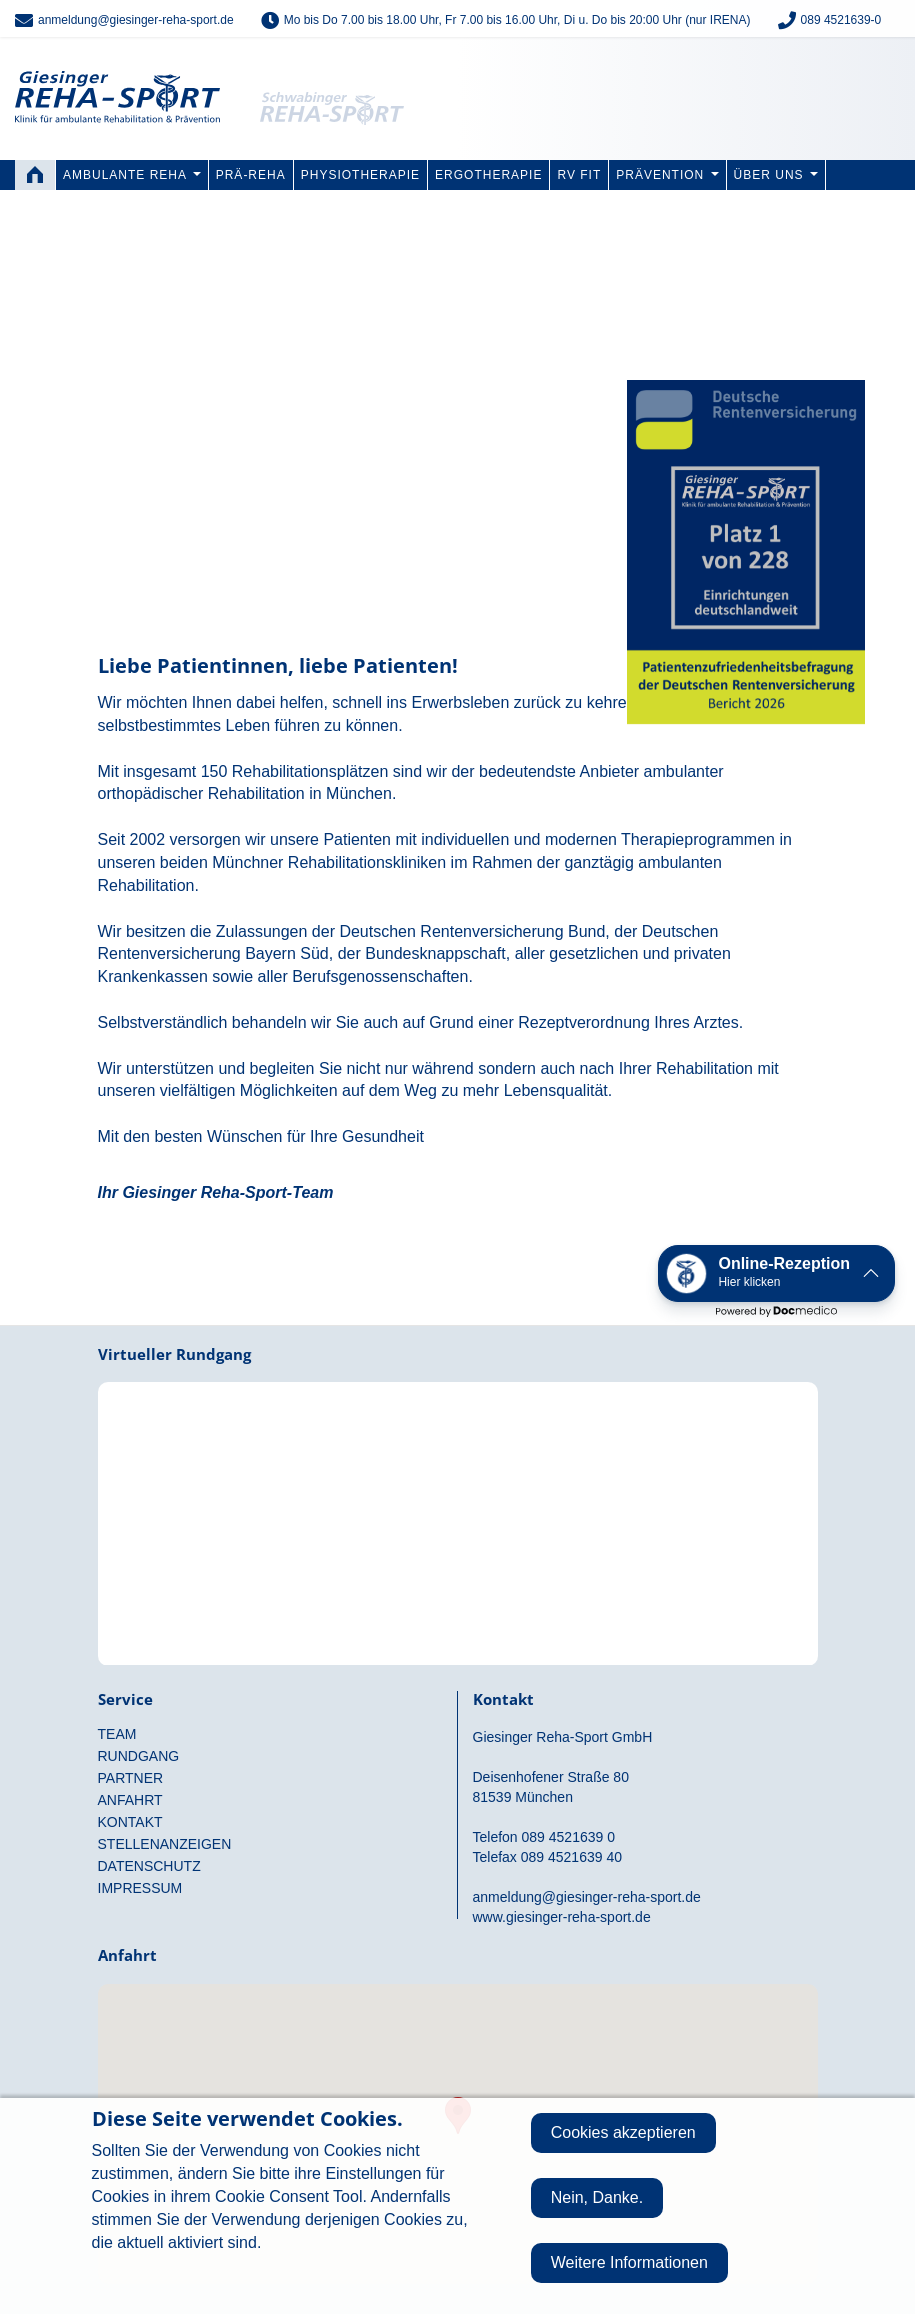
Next (894, 393)
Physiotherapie (360, 175)
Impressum (140, 1888)
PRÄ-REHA (251, 175)
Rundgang (458, 1507)
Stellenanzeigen (165, 1844)
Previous (21, 393)
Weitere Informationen (629, 2262)
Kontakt (130, 1822)
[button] (776, 1273)
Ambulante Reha (132, 175)
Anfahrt (130, 1800)
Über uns (776, 175)
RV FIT (579, 175)
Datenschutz (149, 1866)
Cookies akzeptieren (623, 2132)
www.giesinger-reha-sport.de (562, 1917)
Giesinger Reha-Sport (117, 80)
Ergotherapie (488, 175)
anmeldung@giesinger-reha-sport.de (136, 20)
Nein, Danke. (597, 2197)
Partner (131, 1778)
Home (35, 175)
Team (117, 1734)
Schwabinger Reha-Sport (342, 80)
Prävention (667, 175)
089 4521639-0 (841, 20)
